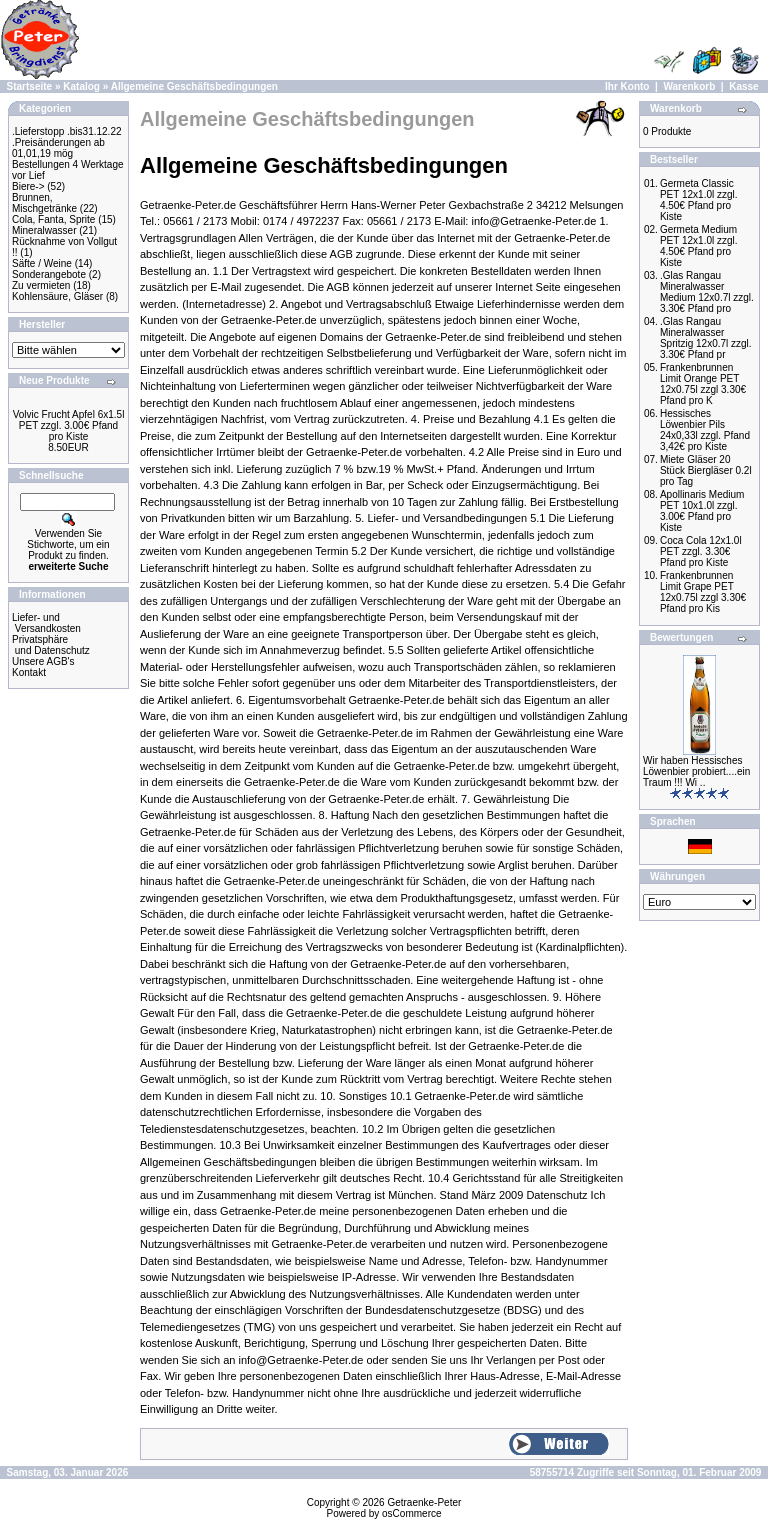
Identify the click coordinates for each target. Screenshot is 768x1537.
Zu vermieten (41, 285)
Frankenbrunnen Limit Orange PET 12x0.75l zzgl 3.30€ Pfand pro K (703, 384)
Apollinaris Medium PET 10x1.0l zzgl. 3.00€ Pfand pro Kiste (702, 511)
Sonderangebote (49, 274)
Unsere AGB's (43, 661)
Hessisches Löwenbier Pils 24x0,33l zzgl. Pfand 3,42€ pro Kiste (705, 430)
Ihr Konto (627, 86)
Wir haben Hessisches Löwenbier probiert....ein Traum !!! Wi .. (696, 771)
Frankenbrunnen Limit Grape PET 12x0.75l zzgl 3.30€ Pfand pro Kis (703, 592)
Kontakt (29, 672)
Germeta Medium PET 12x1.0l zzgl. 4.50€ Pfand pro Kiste (699, 246)
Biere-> (28, 186)
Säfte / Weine (42, 263)
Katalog (81, 86)
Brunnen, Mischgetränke (44, 203)
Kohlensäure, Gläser (57, 296)
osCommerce (411, 1513)
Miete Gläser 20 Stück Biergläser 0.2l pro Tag (706, 470)
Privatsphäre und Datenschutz (51, 645)
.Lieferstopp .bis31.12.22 (67, 131)
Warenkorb (689, 86)
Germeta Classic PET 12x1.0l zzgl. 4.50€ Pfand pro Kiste (699, 200)
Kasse (743, 86)
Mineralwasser (44, 230)
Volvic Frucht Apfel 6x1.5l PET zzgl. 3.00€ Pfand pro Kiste (69, 425)
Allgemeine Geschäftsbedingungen (194, 86)
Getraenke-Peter (424, 1502)
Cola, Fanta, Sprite (53, 219)
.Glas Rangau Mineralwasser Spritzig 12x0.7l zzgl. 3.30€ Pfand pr (706, 338)
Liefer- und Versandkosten (46, 623)
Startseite (30, 86)
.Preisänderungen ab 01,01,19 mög (58, 148)
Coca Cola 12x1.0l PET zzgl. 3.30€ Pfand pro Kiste (701, 551)
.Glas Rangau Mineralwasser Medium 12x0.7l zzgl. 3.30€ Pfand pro (707, 292)
